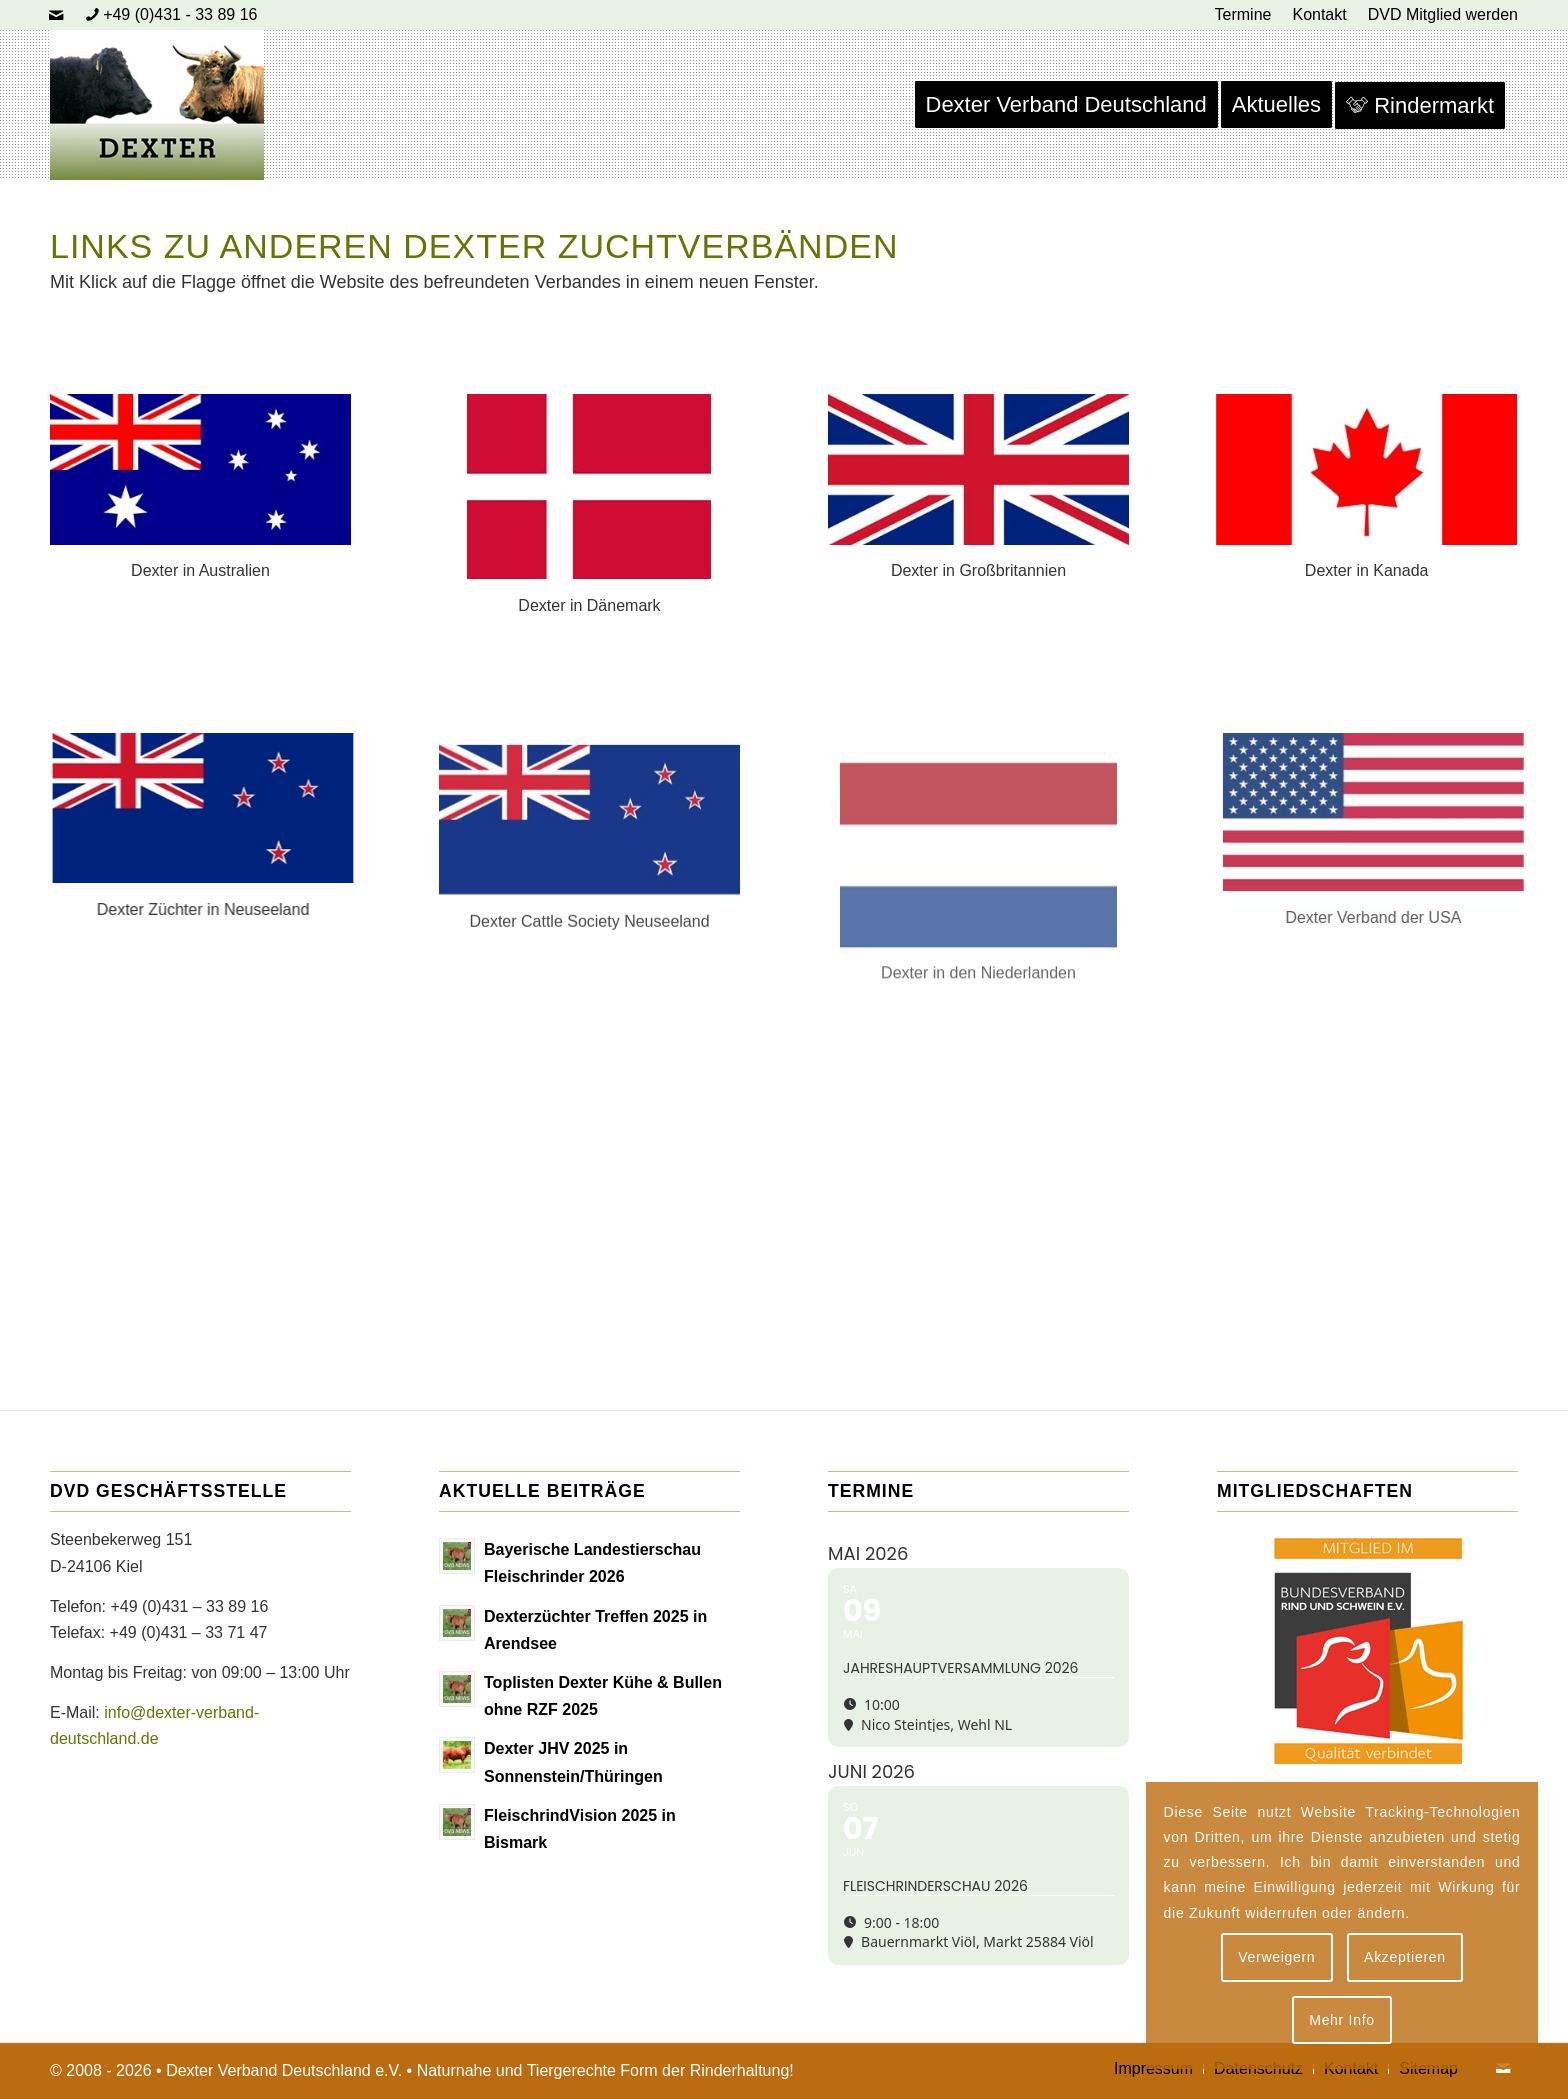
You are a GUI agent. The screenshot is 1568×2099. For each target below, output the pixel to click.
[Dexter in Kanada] (1365, 469)
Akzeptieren (1405, 1957)
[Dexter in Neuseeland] (188, 808)
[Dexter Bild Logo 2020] (157, 105)
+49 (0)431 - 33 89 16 (180, 14)
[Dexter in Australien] (202, 469)
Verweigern (1276, 1957)
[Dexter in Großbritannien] (978, 475)
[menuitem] (1244, 15)
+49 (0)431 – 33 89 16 (189, 1606)
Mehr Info (1341, 2020)
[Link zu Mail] (56, 15)
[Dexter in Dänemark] (589, 488)
